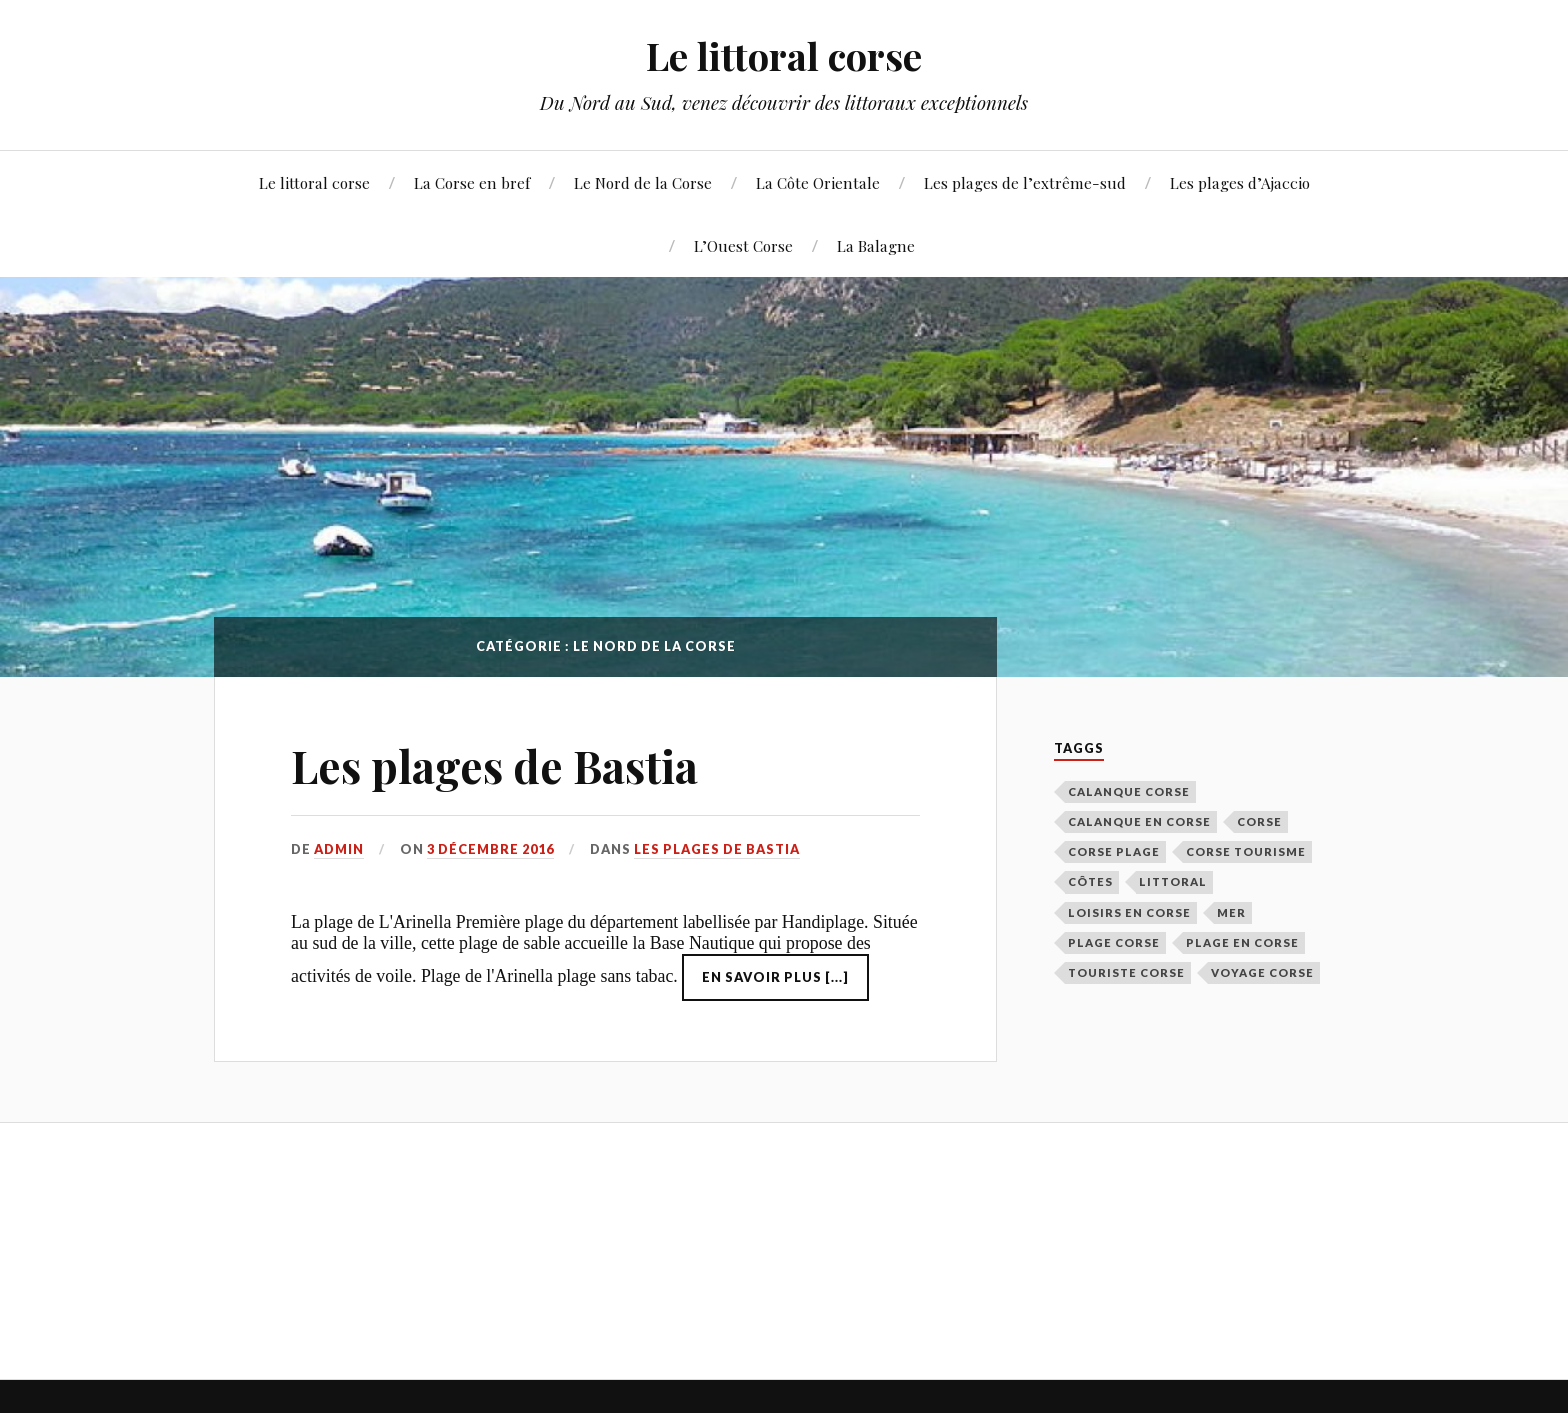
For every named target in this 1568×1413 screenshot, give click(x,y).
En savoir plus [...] (775, 977)
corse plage (1114, 851)
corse (1259, 821)
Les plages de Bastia (494, 765)
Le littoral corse (784, 55)
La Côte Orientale (818, 182)
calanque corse (1129, 791)
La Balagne (876, 245)
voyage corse (1262, 972)
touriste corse (1126, 972)
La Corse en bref (472, 182)
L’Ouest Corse (743, 245)
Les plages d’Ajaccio (1240, 182)
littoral (1173, 881)
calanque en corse (1139, 821)
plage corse (1114, 942)
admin (339, 849)
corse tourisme (1246, 851)
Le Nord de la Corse (643, 182)
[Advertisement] (578, 1248)
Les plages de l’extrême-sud (1025, 182)
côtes (1090, 881)
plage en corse (1242, 942)
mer (1231, 912)
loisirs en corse (1129, 912)
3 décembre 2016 (490, 849)
